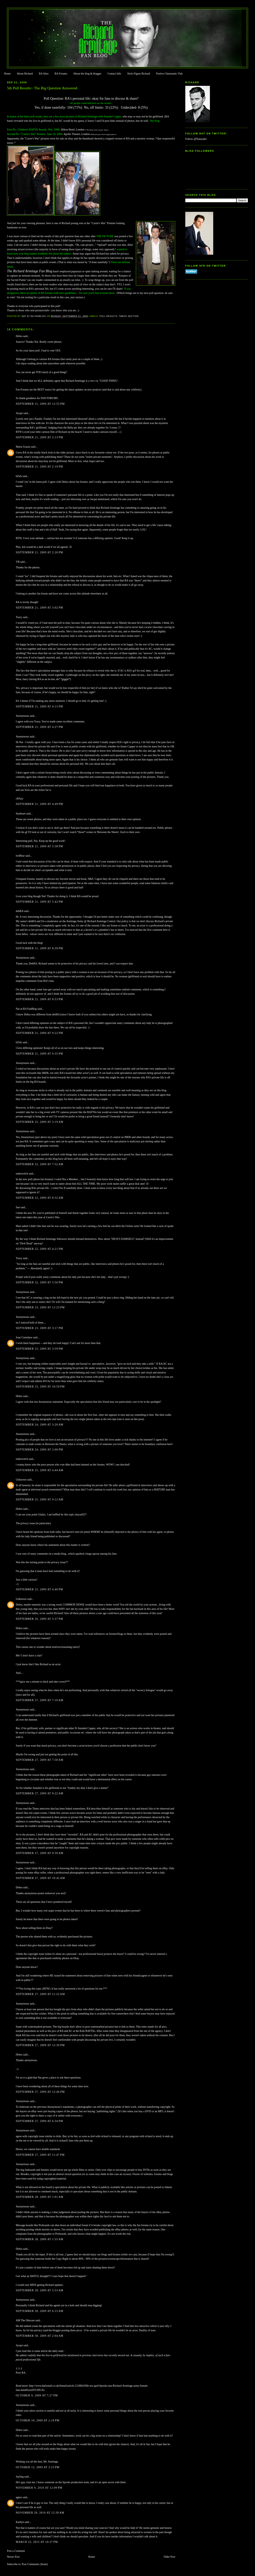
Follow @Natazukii (196, 138)
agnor (19, 2497)
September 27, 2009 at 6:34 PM (39, 2121)
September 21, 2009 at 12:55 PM (40, 403)
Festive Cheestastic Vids (169, 73)
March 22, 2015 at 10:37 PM (37, 2542)
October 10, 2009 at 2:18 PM (38, 2420)
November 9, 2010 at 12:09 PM (39, 2487)
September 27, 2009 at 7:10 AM (39, 1700)
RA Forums (61, 73)
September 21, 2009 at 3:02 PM (39, 607)
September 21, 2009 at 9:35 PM (39, 1053)
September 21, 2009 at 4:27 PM (39, 727)
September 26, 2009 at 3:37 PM (39, 1618)
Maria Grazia (23, 446)
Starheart (21, 813)
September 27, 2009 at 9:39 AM (39, 1853)
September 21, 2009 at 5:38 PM (39, 846)
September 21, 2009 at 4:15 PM (39, 706)
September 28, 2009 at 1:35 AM (39, 2239)
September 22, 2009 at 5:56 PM (39, 1282)
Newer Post (13, 2556)
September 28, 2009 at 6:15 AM (39, 2311)
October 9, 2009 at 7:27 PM (37, 2395)
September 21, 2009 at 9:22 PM (39, 1033)
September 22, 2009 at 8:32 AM (39, 1197)
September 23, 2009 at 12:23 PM (40, 1307)
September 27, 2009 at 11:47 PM (40, 2154)
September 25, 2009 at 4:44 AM (39, 1470)
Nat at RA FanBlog (26, 1008)
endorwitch (22, 1173)
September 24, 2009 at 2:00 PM (39, 1449)
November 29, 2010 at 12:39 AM (40, 2512)
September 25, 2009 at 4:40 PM (39, 1589)
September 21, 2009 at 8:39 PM (39, 948)
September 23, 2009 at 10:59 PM (40, 1386)
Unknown (21, 1479)
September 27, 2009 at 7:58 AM (39, 1759)
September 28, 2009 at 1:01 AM (39, 2196)
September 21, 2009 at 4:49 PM (39, 804)
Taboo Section (129, 316)
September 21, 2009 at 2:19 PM (39, 466)
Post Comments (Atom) (35, 2564)
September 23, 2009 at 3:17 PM (39, 1328)
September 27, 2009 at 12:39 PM (40, 2045)
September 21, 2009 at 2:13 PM (39, 437)
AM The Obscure (25, 2320)
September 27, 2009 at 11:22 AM (40, 1994)
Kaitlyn (20, 2522)
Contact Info (114, 73)
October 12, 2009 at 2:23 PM (38, 2467)
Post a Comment (16, 2550)
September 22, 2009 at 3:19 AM (39, 1121)
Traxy (19, 617)
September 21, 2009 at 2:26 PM (39, 552)
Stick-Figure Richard (138, 73)
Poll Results (108, 316)
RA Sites (43, 73)
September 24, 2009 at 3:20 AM (39, 1424)
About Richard (25, 73)
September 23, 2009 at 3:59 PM (39, 1348)
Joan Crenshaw (24, 1337)
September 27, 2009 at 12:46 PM (40, 2091)
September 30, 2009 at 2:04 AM (39, 2335)
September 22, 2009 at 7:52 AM (39, 1164)
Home (7, 73)
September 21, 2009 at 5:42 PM (39, 901)
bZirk (19, 476)
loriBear (20, 855)
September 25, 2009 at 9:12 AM (39, 1499)
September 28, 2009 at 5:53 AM (39, 2290)
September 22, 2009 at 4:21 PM (39, 1248)
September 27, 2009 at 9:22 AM (39, 1793)
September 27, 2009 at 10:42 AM (40, 1878)
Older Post (169, 2556)
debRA (19, 911)
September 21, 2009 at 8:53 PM (39, 999)
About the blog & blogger (87, 73)
